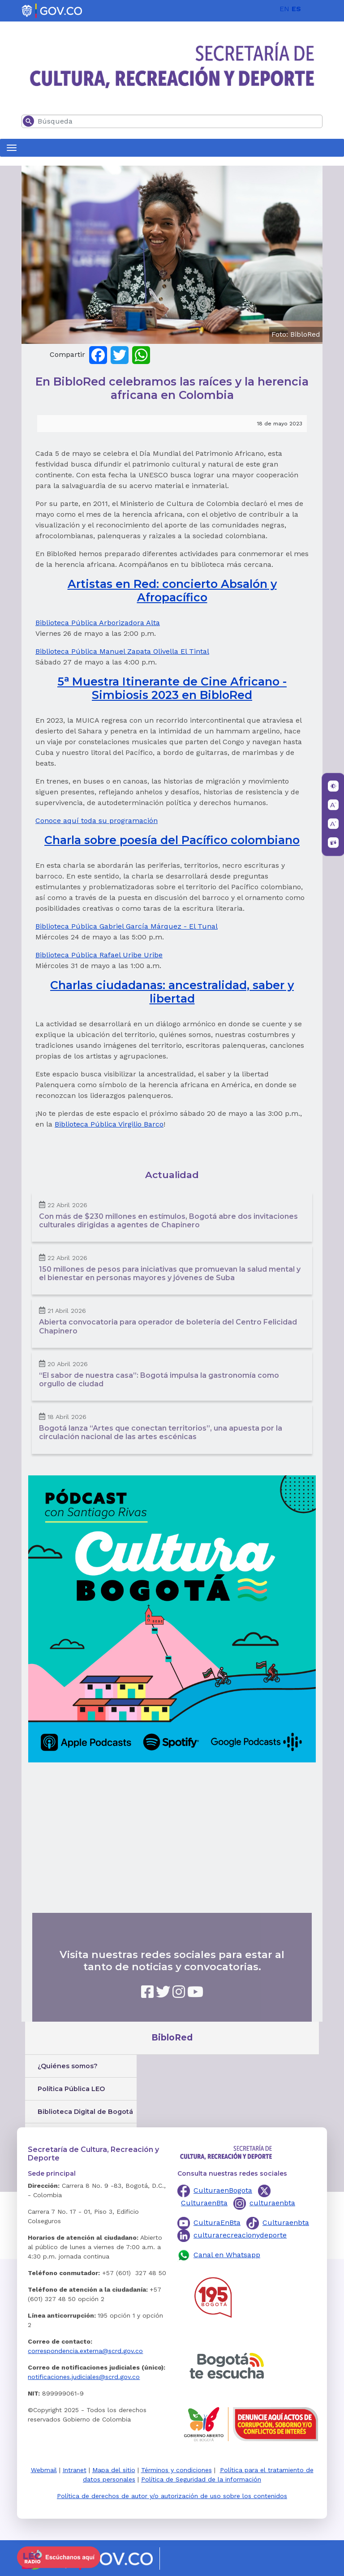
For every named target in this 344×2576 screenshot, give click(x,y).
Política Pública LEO (71, 2089)
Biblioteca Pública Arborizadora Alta (97, 622)
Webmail (44, 2469)
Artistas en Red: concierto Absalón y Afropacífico (172, 590)
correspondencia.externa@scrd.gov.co (85, 2350)
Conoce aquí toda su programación (96, 820)
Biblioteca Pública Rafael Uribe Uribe (99, 955)
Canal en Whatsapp (227, 2254)
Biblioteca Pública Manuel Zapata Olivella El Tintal (122, 651)
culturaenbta (272, 2203)
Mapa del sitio (113, 2469)
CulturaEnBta (217, 2222)
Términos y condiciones (176, 2469)
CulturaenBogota (223, 2190)
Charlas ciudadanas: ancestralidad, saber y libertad (172, 991)
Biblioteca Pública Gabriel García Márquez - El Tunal (126, 926)
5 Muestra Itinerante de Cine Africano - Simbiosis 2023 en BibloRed (172, 688)
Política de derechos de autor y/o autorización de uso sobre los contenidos (172, 2495)
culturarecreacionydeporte (240, 2235)
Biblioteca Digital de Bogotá (85, 2112)
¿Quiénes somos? (68, 2066)
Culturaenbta (285, 2222)
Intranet (74, 2469)
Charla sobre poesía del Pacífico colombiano (172, 840)
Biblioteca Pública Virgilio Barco (109, 1124)
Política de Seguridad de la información (201, 2479)
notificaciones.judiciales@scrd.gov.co (84, 2376)
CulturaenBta (204, 2203)
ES (296, 8)
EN (284, 8)
